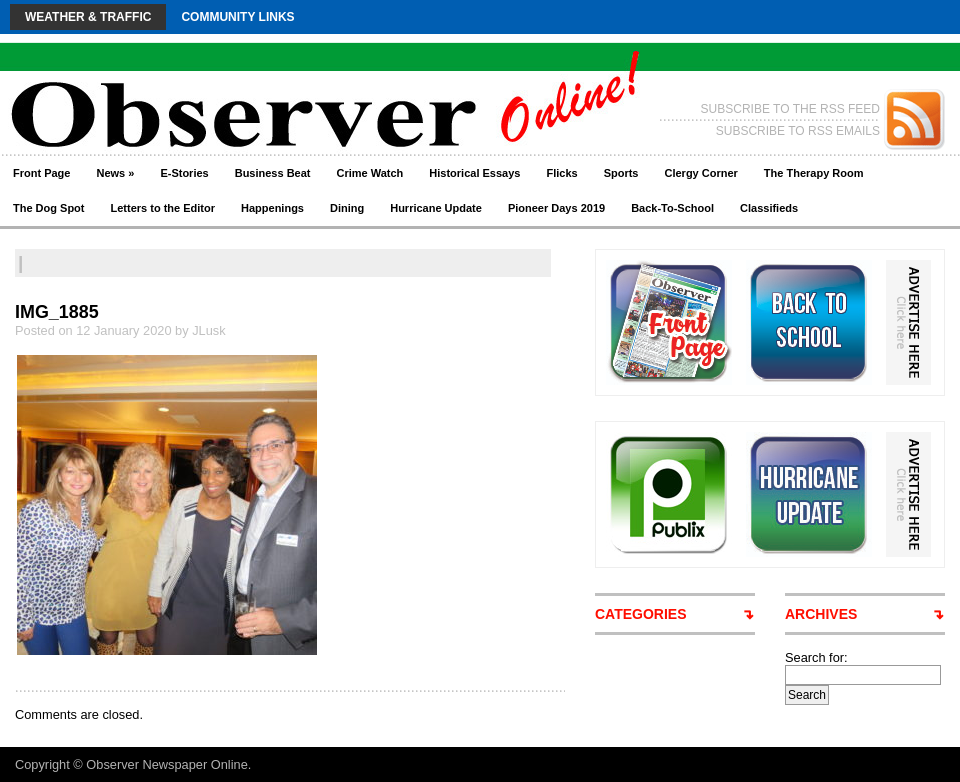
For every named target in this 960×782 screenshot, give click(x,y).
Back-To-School (672, 208)
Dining (347, 208)
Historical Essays (474, 173)
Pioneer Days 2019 (556, 208)
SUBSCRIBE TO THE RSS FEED (790, 109)
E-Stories (184, 173)
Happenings (272, 208)
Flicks (561, 173)
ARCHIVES (821, 614)
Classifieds (769, 208)
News (115, 173)
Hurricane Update (436, 208)
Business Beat (273, 173)
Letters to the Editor (163, 208)
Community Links (237, 17)
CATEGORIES (641, 614)
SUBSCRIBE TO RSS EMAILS (798, 131)
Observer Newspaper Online (166, 764)
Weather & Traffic (88, 17)
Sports (621, 173)
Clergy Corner (700, 173)
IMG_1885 (57, 312)
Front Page (41, 173)
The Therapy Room (814, 173)
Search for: (816, 657)
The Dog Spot (49, 208)
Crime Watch (370, 173)
